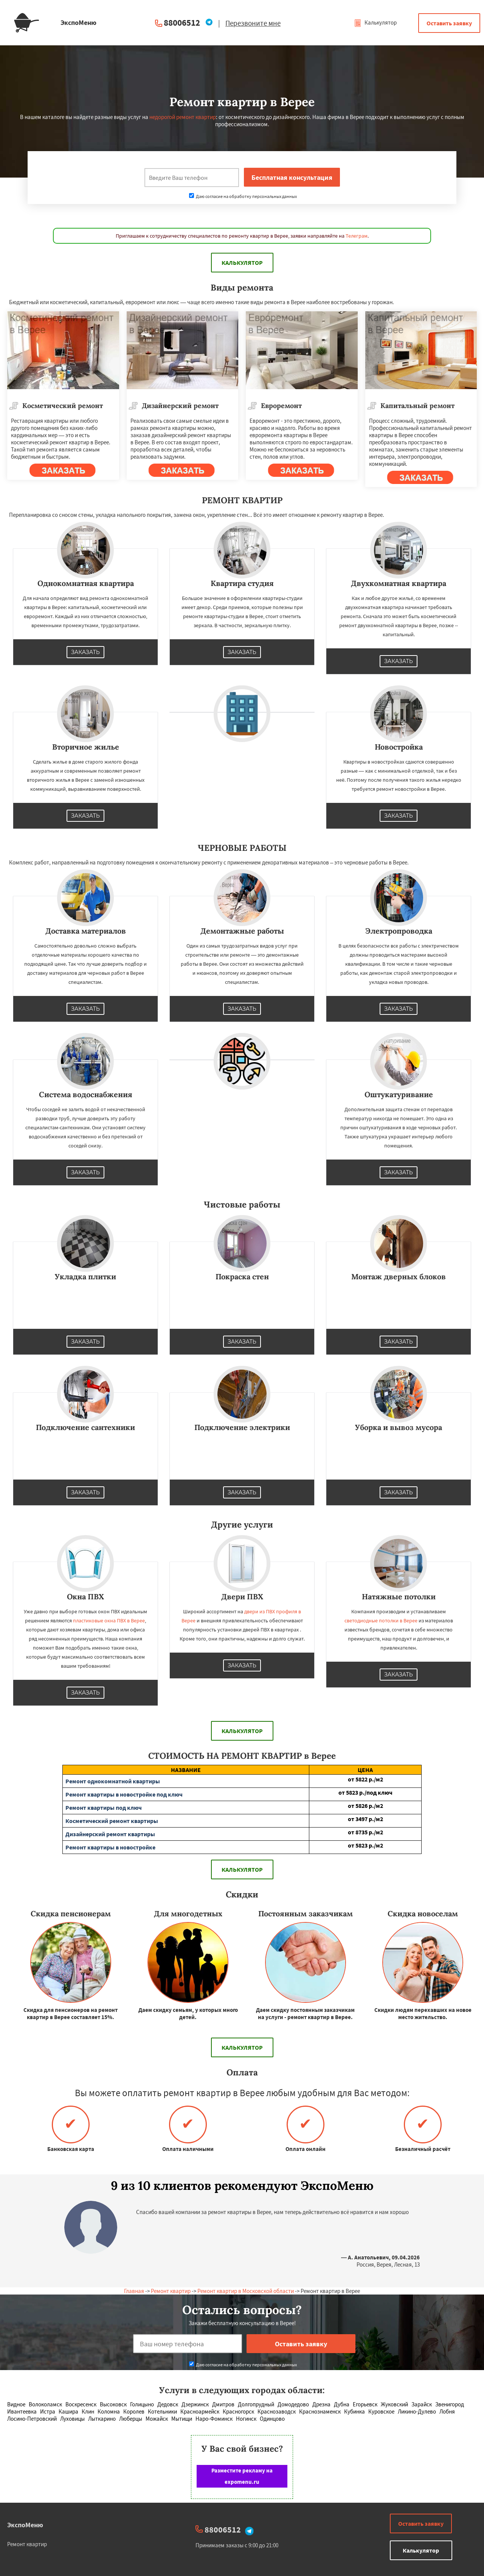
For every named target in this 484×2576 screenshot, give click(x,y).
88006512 (182, 22)
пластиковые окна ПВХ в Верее (109, 1620)
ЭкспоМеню (25, 2524)
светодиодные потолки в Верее (380, 1620)
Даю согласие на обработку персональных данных (243, 196)
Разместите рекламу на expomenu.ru (242, 2476)
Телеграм (357, 235)
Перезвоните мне (253, 23)
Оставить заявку (449, 23)
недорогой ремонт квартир (182, 117)
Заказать (85, 652)
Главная (134, 2291)
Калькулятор (375, 22)
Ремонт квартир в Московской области (245, 2291)
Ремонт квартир (171, 2291)
